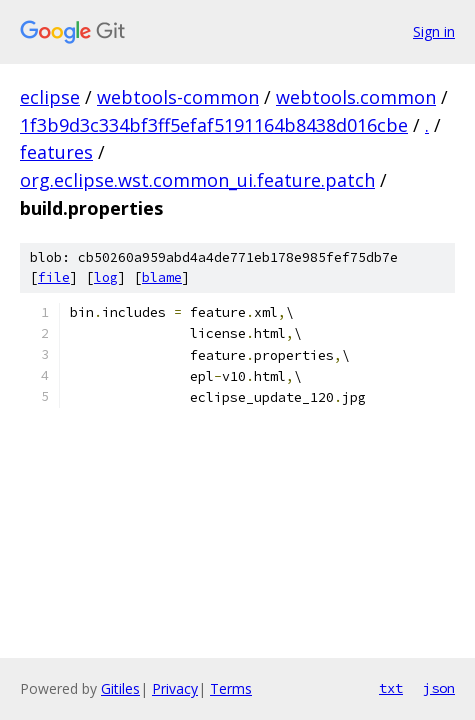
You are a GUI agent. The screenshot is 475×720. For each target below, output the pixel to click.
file (54, 277)
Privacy (175, 688)
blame (162, 277)
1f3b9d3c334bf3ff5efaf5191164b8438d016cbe (214, 125)
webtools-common (178, 97)
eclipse (50, 97)
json (439, 688)
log (106, 277)
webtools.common (356, 97)
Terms (231, 688)
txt (391, 688)
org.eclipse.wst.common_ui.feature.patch (197, 180)
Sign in (434, 31)
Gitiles (120, 688)
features (56, 152)
